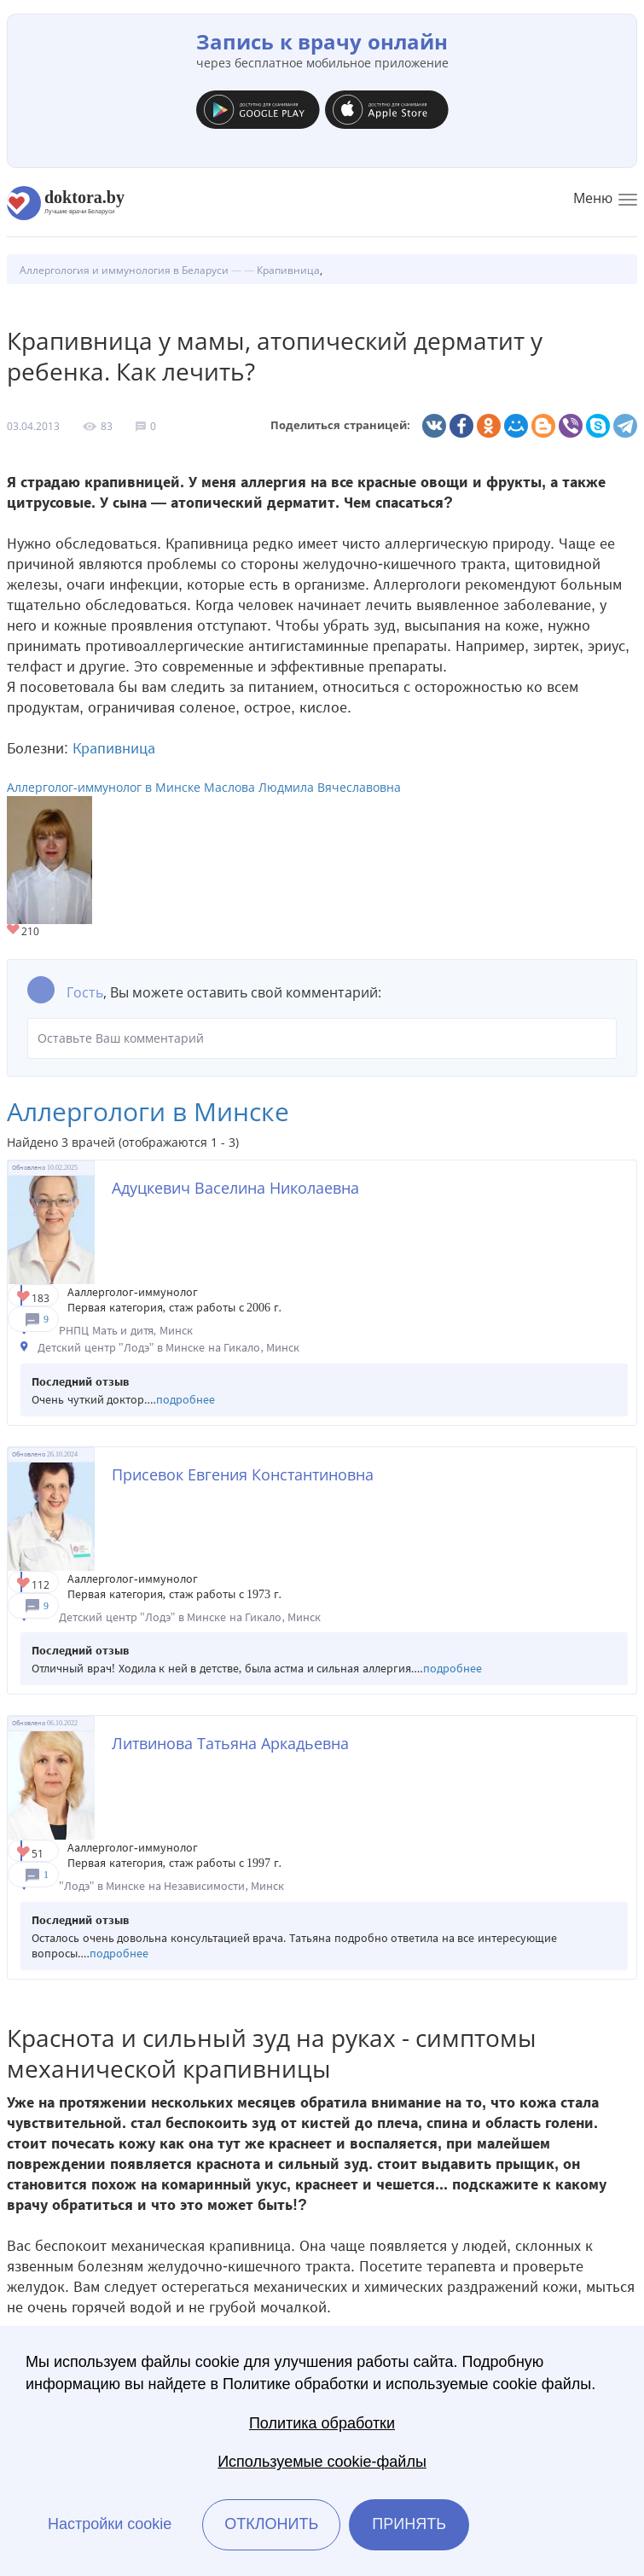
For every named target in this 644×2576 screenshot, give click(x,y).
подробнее (185, 1399)
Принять (409, 2523)
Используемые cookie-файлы (322, 2461)
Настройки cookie (109, 2523)
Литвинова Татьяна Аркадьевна (230, 1743)
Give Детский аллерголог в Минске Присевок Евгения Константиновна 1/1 (24, 1584)
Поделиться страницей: (340, 425)
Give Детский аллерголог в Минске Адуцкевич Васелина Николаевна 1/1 (24, 1297)
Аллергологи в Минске (148, 1111)
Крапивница (114, 748)
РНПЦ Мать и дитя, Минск (126, 1330)
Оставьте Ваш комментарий (322, 1038)
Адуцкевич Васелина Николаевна (235, 1188)
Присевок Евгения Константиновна (243, 1474)
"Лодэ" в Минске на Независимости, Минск (171, 1886)
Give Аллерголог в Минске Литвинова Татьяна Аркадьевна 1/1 (24, 1852)
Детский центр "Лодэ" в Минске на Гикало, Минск (168, 1347)
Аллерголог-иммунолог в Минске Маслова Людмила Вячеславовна (204, 787)
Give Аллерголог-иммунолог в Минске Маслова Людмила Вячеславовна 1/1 (14, 930)
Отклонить (271, 2523)
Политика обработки (322, 2423)
